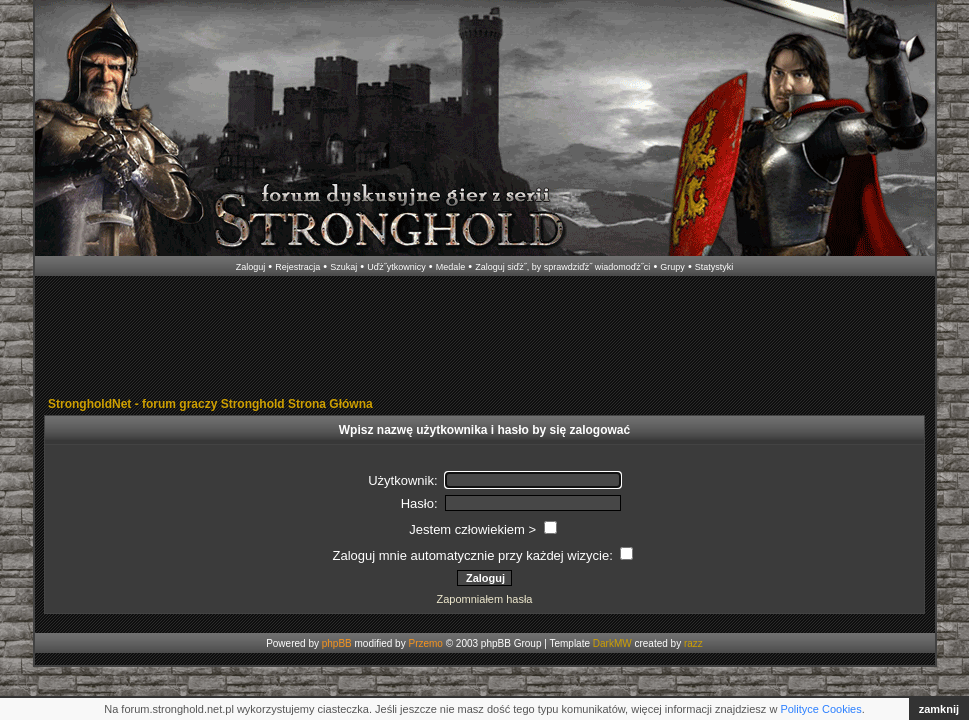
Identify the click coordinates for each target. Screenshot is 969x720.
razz (693, 643)
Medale (451, 267)
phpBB (337, 643)
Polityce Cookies (820, 709)
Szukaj (343, 267)
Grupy (672, 267)
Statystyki (714, 267)
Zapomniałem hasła (485, 599)
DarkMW (612, 643)
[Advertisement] (485, 338)
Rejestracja (297, 267)
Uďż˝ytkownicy (396, 267)
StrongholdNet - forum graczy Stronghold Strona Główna (210, 404)
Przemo (425, 643)
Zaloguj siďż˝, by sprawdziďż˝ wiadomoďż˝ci (562, 267)
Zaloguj (251, 267)
